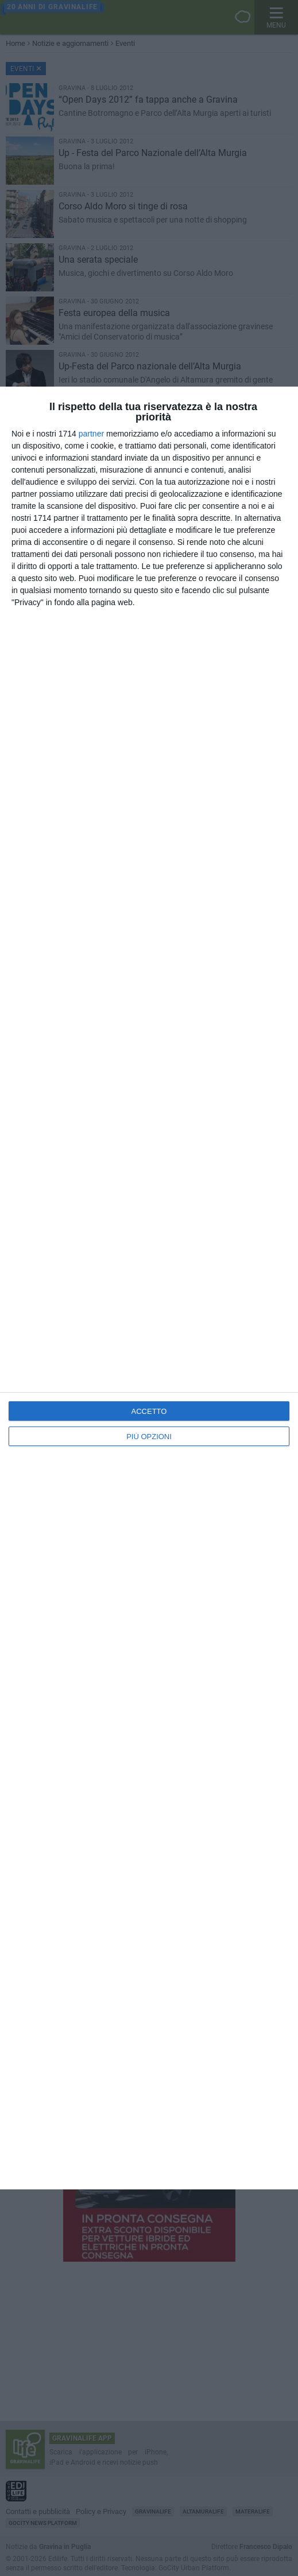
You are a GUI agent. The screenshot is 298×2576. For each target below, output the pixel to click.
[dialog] (149, 1288)
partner (91, 434)
